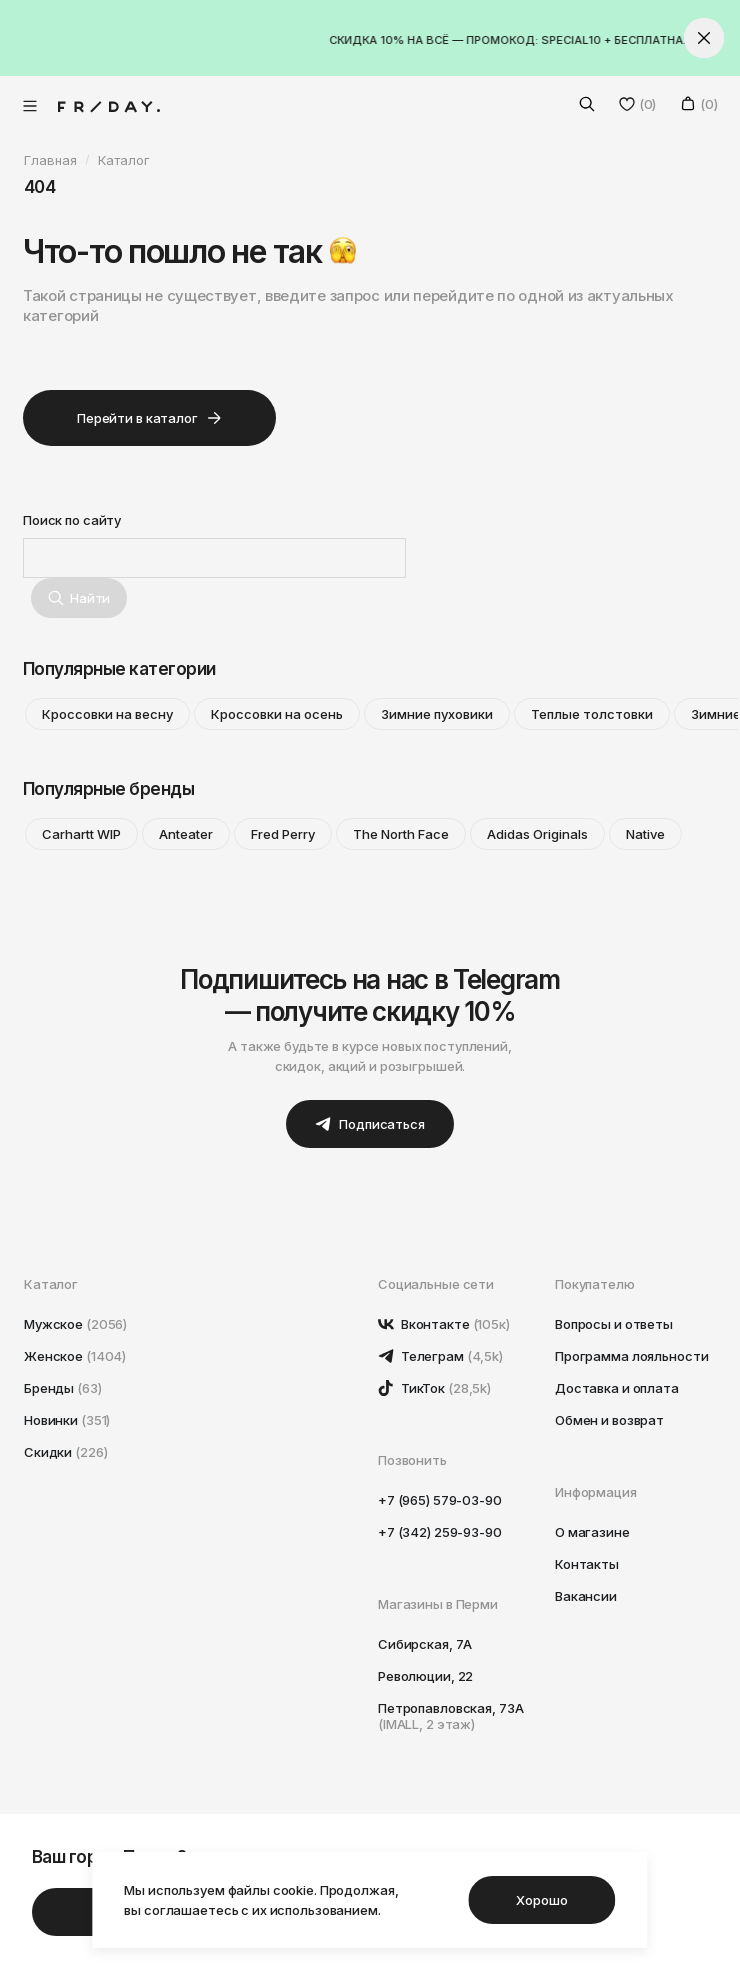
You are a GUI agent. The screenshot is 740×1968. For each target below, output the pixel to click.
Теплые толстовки (592, 714)
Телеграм (440, 1356)
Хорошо (541, 1900)
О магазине (592, 1532)
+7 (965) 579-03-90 (440, 1500)
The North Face (401, 834)
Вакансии (586, 1596)
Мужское (75, 1324)
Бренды (63, 1388)
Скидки (65, 1452)
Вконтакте (444, 1324)
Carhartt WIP (81, 834)
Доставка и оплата (617, 1388)
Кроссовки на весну (107, 714)
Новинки (67, 1420)
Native (645, 834)
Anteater (186, 834)
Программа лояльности (631, 1356)
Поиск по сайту (72, 520)
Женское (75, 1356)
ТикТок (434, 1388)
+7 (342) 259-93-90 (440, 1532)
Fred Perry (283, 834)
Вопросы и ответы (614, 1324)
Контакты (587, 1564)
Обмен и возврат (609, 1420)
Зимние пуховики (437, 714)
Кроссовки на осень (277, 714)
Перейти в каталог (149, 418)
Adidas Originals (537, 834)
